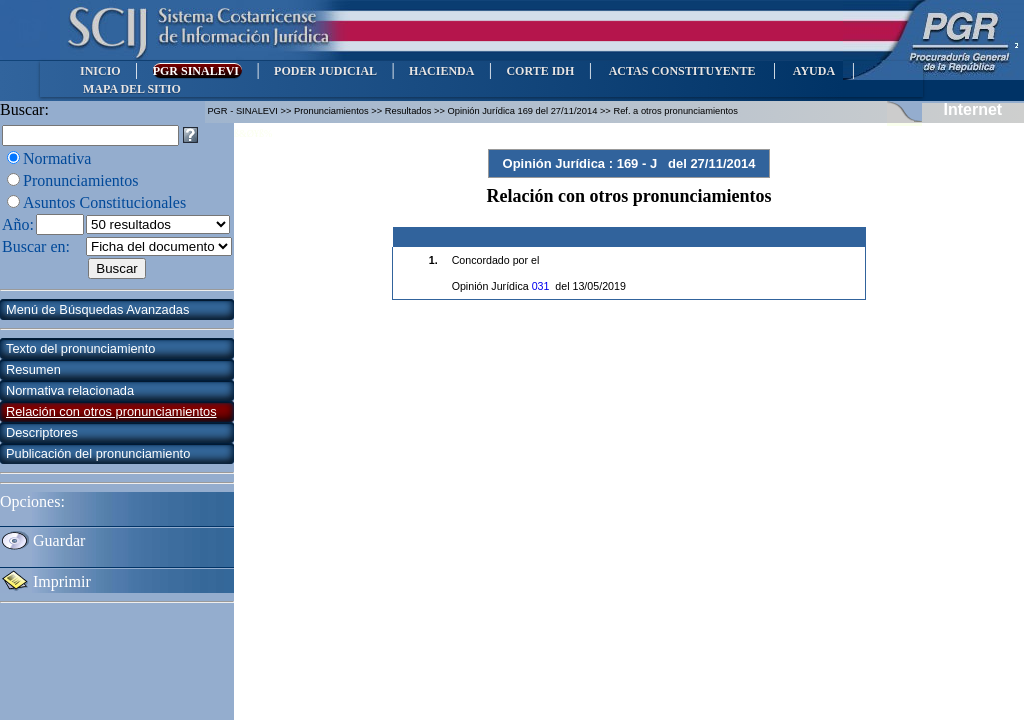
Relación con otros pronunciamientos (111, 411)
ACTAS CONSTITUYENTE (682, 71)
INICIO (100, 71)
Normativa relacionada (70, 390)
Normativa (57, 158)
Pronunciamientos (81, 180)
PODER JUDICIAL (325, 71)
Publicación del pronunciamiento (98, 453)
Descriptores (42, 432)
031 (541, 286)
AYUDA (813, 71)
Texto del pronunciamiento (80, 348)
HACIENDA (441, 71)
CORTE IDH (540, 71)
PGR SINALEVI (197, 71)
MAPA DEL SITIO (132, 89)
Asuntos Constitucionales (104, 202)
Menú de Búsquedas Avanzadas (97, 309)
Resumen (33, 369)
